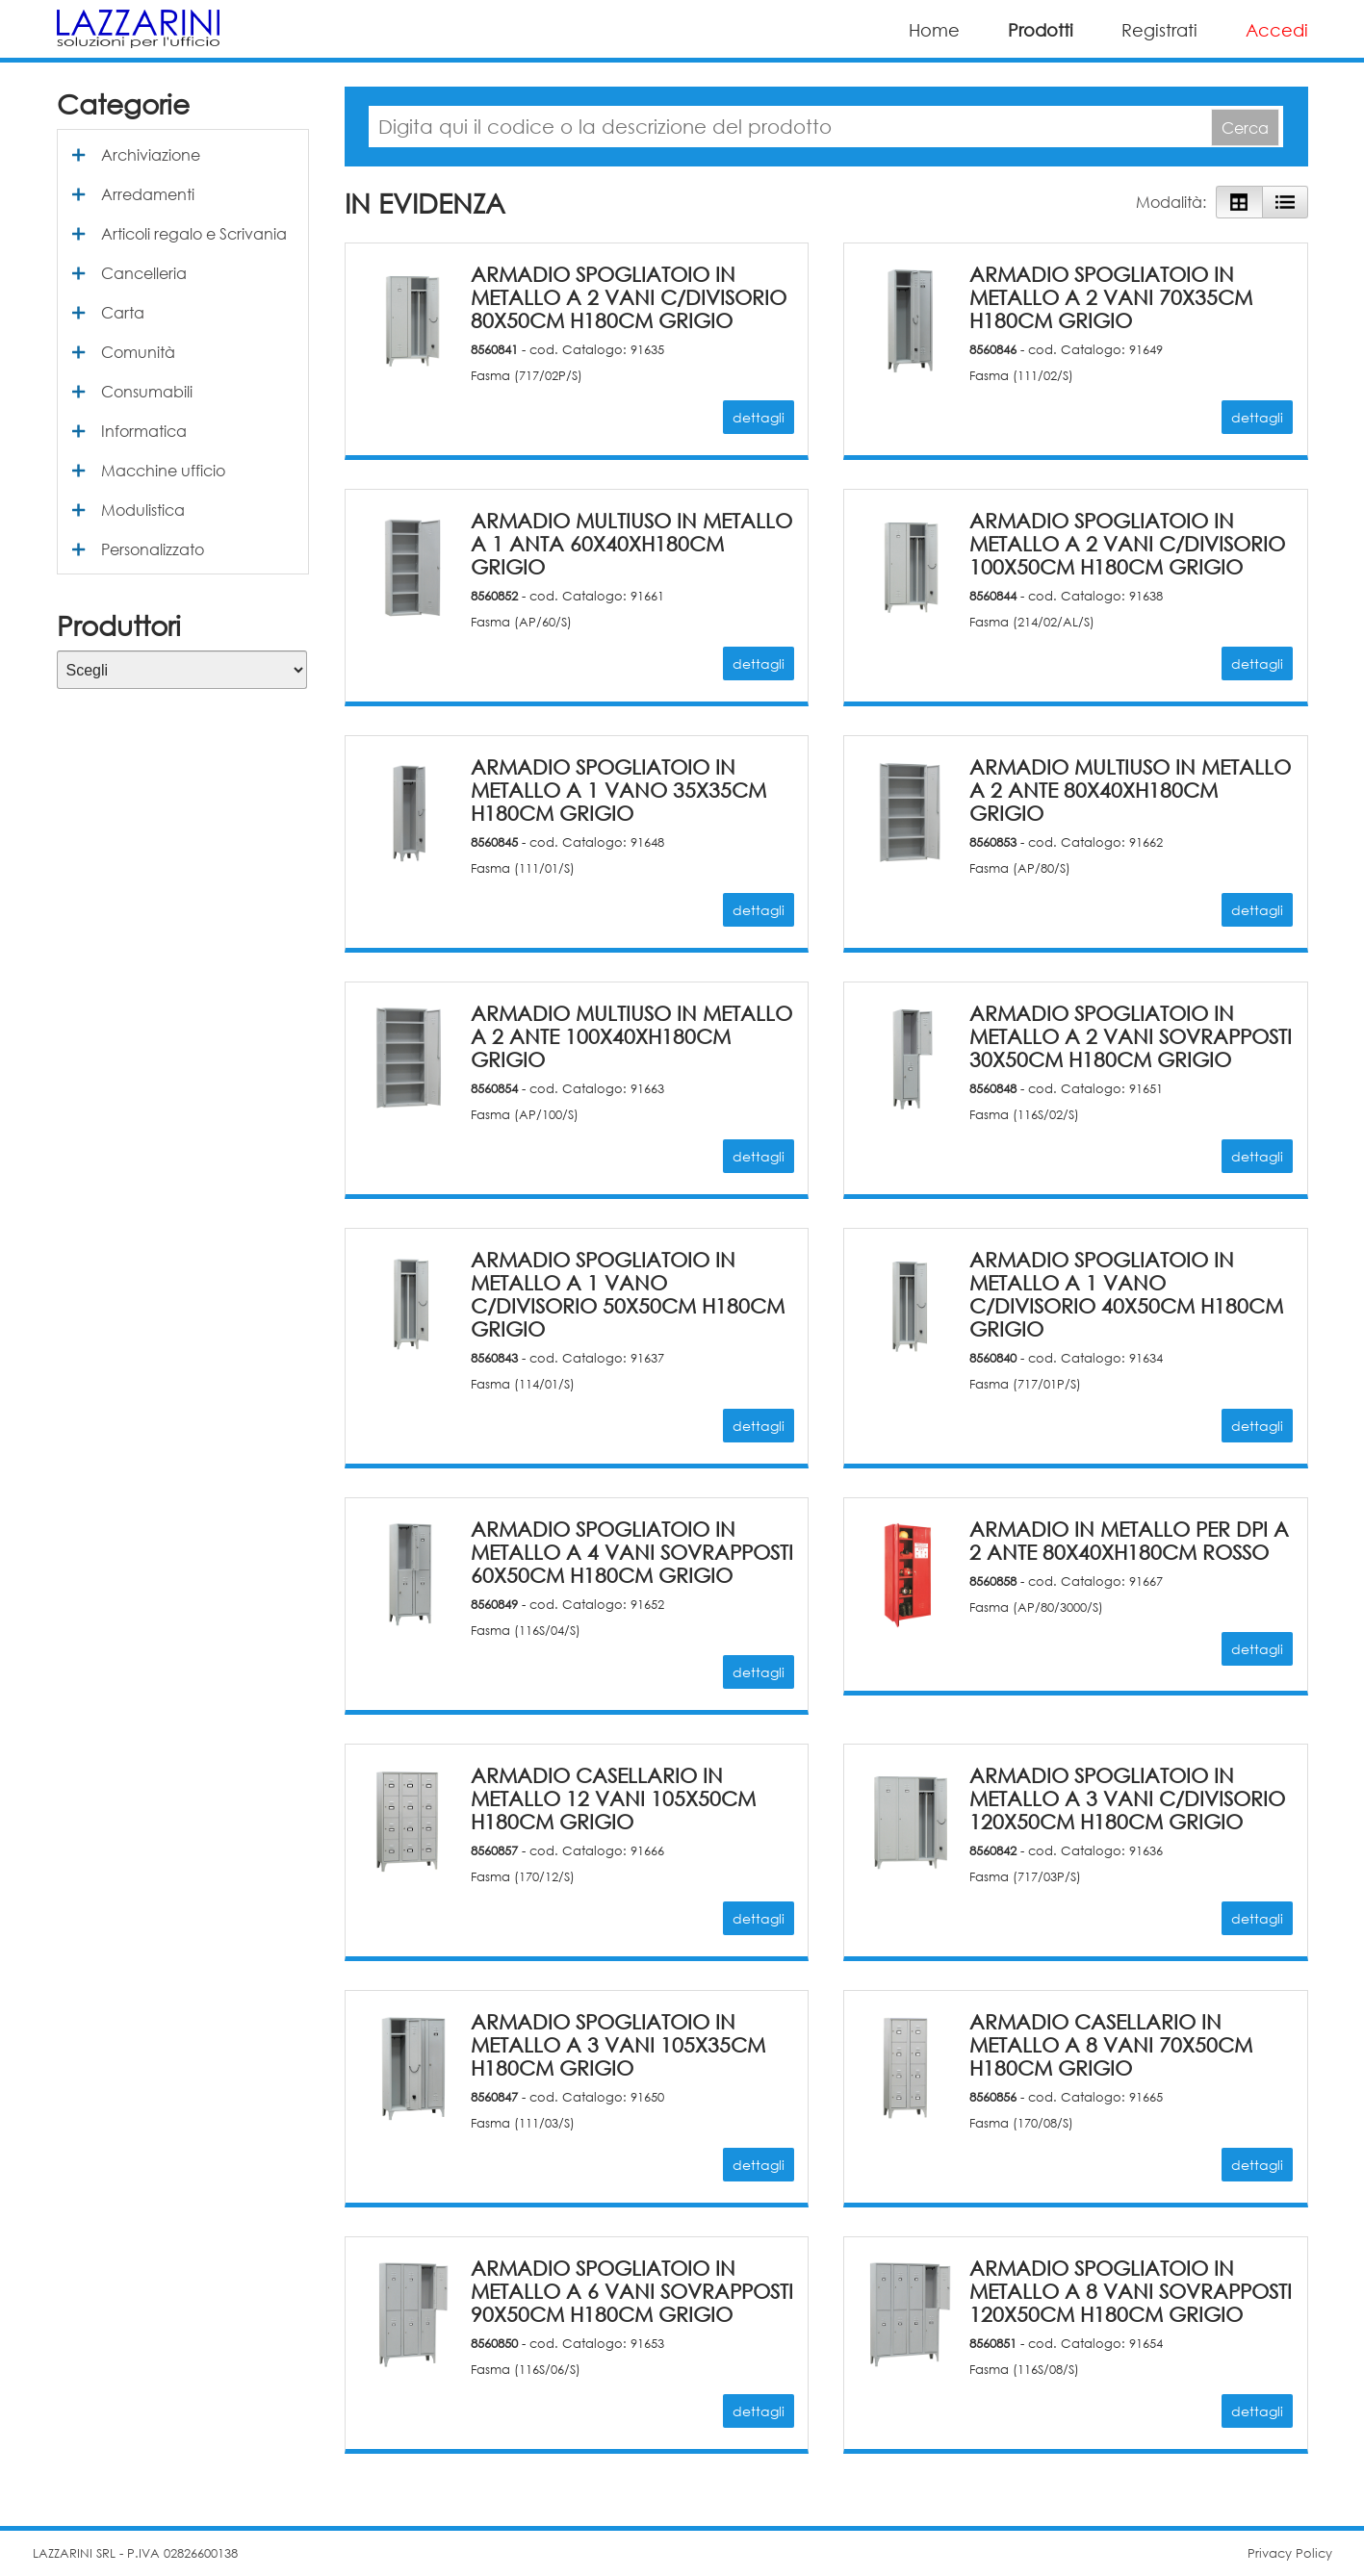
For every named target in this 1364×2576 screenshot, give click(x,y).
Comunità (138, 352)
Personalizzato (152, 549)
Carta (122, 312)
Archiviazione (150, 154)
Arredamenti (147, 194)
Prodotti (1040, 29)
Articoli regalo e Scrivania (194, 233)
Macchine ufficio (163, 470)
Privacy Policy (1290, 2553)
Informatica (144, 431)
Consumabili (147, 391)
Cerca (1245, 127)
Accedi (1277, 29)
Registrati (1159, 29)
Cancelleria (144, 273)
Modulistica (143, 509)
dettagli (759, 417)
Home (934, 29)
